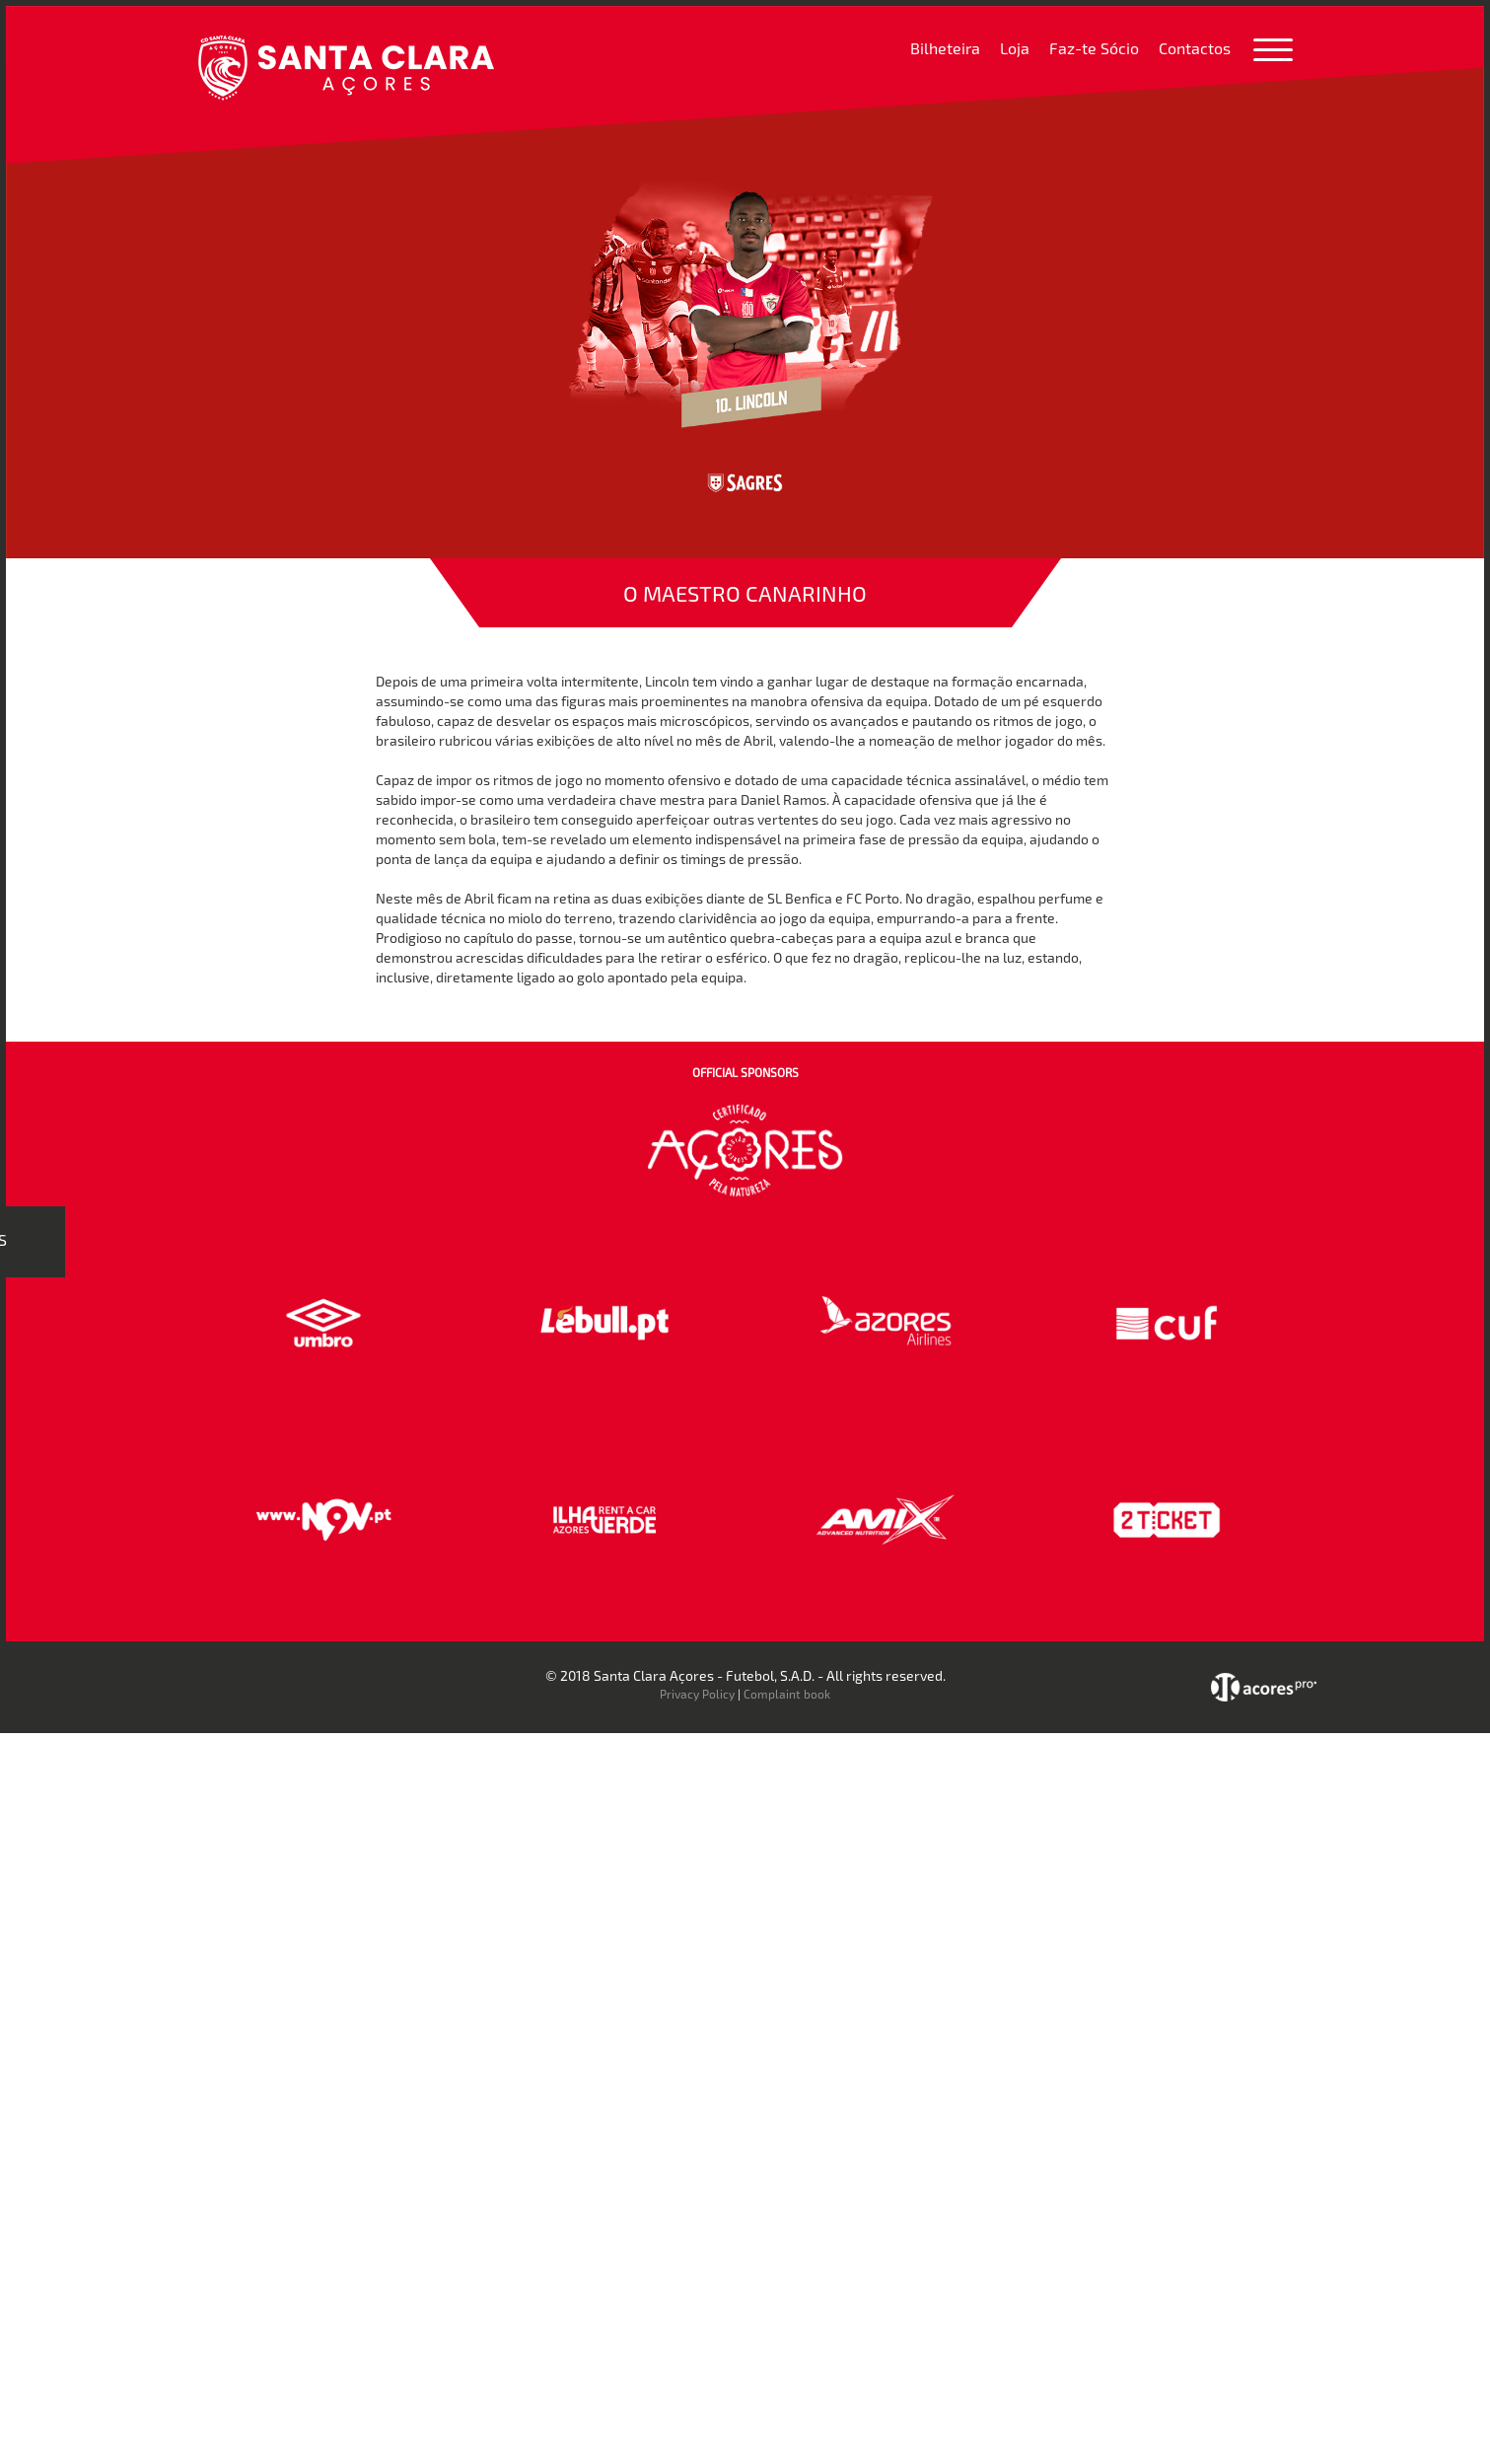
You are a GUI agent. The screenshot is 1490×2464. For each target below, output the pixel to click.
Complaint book (787, 1694)
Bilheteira (945, 47)
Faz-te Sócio (1094, 47)
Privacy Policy (697, 1694)
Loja (1014, 47)
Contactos (1195, 47)
